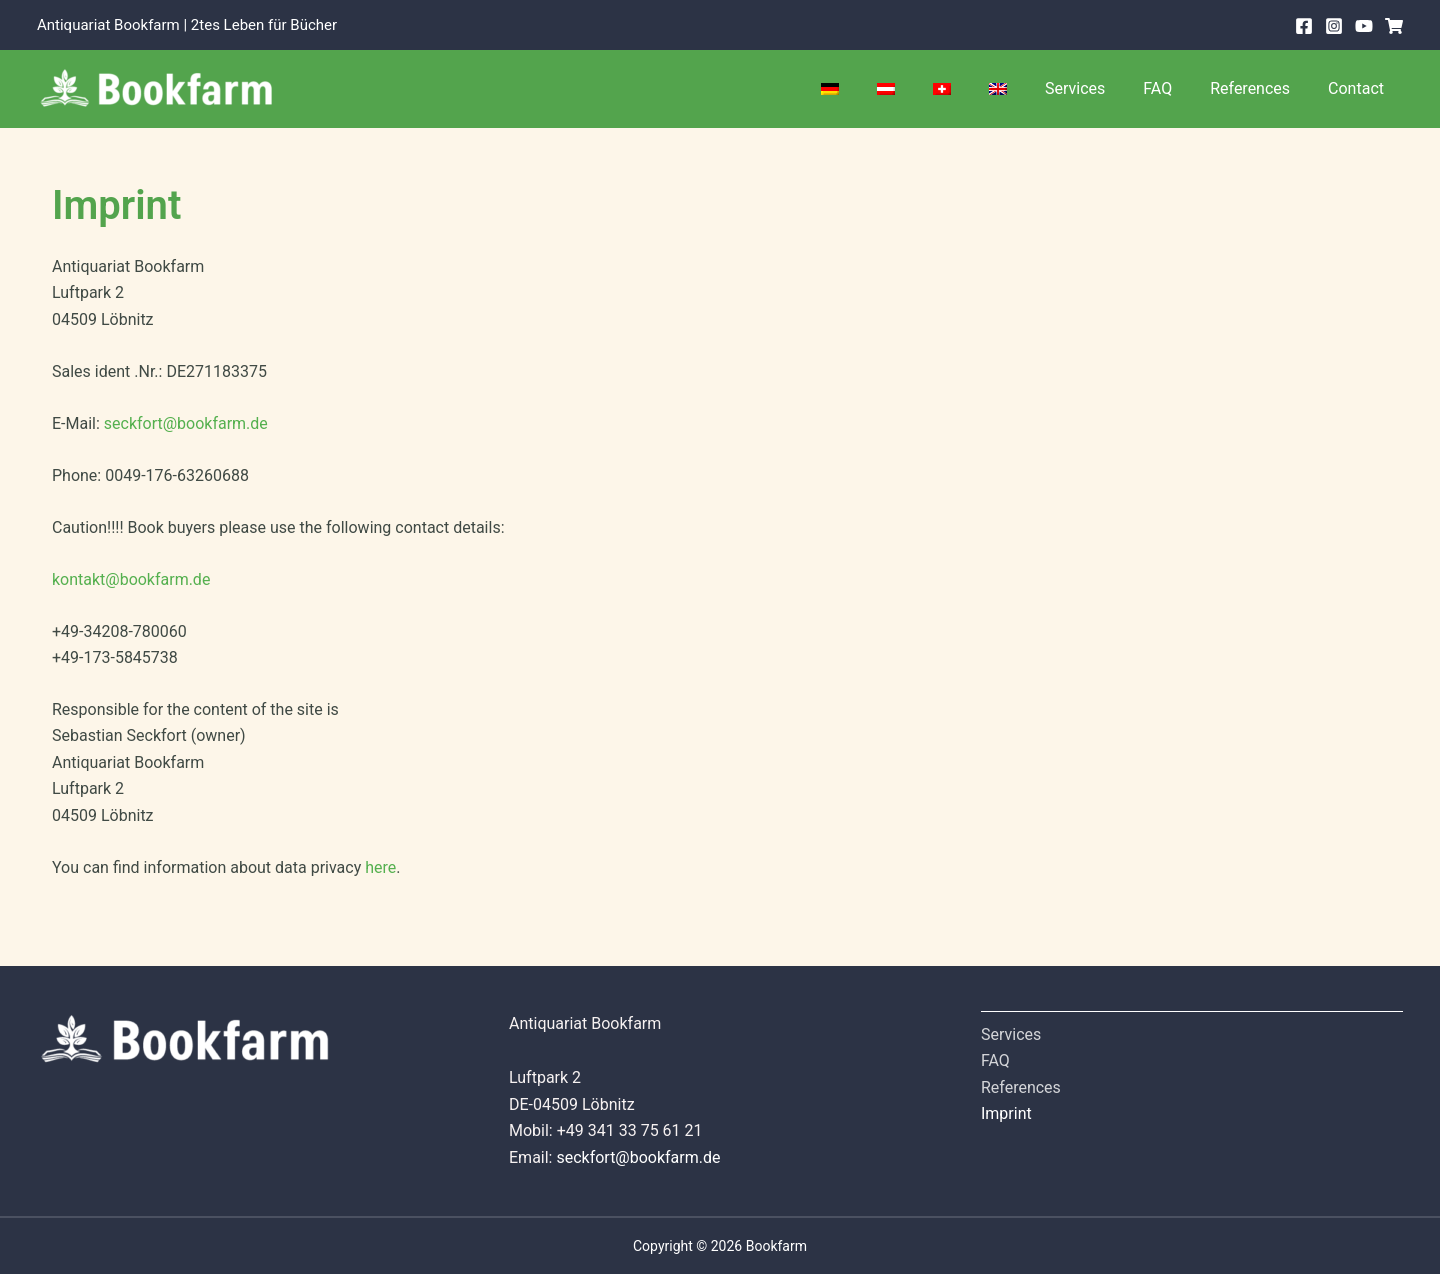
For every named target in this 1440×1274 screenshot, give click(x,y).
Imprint (1006, 1113)
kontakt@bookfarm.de (131, 579)
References (1259, 88)
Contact (1359, 88)
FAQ (1172, 88)
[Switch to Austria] (925, 89)
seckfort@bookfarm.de (186, 423)
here (380, 867)
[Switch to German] (875, 89)
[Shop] (1394, 26)
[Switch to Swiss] (975, 89)
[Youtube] (1364, 26)
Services (1096, 88)
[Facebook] (1304, 26)
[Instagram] (1334, 26)
